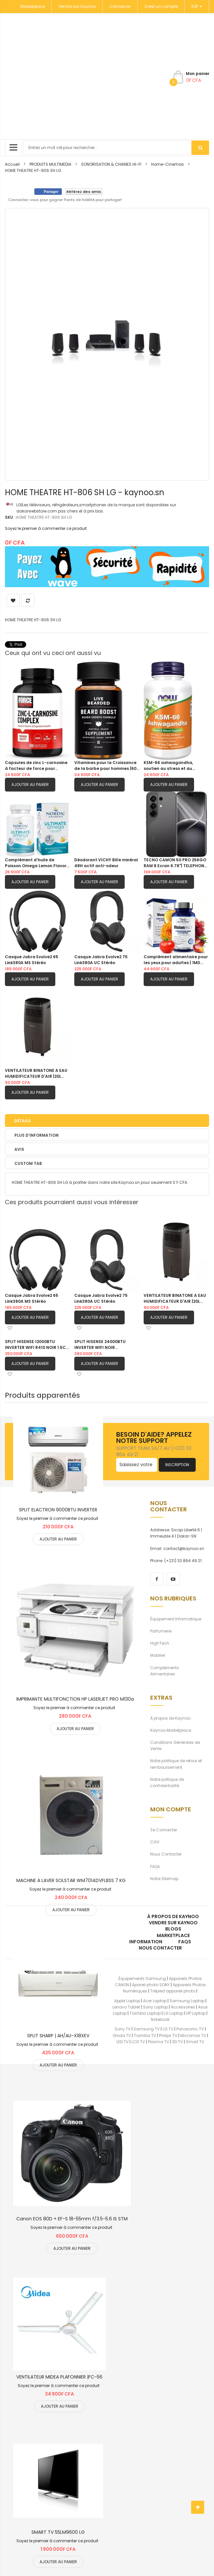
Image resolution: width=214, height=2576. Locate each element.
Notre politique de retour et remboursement (176, 1764)
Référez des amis (83, 191)
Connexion (120, 6)
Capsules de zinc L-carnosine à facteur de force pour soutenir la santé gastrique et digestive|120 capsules (36, 766)
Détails (22, 1121)
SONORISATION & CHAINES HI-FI (111, 164)
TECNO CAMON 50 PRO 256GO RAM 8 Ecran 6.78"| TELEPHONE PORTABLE (175, 863)
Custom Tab (28, 1163)
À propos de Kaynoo (170, 1718)
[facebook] (156, 1578)
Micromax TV (193, 2035)
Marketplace (32, 6)
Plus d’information (36, 1135)
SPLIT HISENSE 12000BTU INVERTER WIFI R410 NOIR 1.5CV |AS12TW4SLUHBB (37, 1345)
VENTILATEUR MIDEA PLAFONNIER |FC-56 (59, 2377)
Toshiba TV (145, 2035)
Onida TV (122, 2035)
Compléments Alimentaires (164, 1671)
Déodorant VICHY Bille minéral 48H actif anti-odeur (106, 862)
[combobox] (116, 147)
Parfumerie (160, 1631)
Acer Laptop (155, 2001)
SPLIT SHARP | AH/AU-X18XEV (58, 2035)
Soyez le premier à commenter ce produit (46, 528)
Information (145, 1941)
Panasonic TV (190, 2029)
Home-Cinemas (167, 164)
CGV (154, 1842)
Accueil (12, 164)
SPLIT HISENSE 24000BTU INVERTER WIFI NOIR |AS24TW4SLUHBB (100, 1345)
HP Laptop (195, 2013)
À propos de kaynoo (173, 1916)
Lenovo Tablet (126, 2007)
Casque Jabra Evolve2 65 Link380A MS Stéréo (31, 959)
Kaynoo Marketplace (170, 1730)
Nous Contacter (166, 1854)
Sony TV (123, 2029)
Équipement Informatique (175, 1619)
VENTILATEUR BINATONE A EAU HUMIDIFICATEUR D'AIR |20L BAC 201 (36, 1073)
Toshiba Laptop (145, 2013)
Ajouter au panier (30, 784)
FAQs (155, 1866)
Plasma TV (158, 2041)
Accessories (183, 2007)
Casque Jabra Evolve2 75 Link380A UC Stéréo (101, 959)
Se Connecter (163, 1830)
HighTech (159, 1643)
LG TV (168, 2029)
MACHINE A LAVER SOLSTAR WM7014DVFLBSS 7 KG (71, 1880)
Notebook (160, 2019)
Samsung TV (147, 2029)
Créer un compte (161, 6)
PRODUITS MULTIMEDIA (50, 164)
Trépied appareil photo (172, 1991)
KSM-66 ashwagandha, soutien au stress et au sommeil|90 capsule (168, 766)
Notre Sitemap (164, 1878)
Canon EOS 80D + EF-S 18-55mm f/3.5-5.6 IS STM (72, 2218)
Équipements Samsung (142, 1978)
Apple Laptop (127, 2001)
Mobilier (157, 1655)
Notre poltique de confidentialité (167, 1782)
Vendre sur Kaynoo (77, 6)
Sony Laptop (155, 2007)
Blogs (173, 1929)
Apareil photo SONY (151, 1985)
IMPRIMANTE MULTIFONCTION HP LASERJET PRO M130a (75, 1699)
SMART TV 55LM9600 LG (58, 2532)
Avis (19, 1149)
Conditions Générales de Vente (175, 1745)
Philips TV (168, 2035)
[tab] (107, 1120)
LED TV (122, 2041)
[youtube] (173, 1578)
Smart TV (195, 2041)
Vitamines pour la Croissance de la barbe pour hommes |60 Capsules (105, 766)
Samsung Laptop (187, 2001)
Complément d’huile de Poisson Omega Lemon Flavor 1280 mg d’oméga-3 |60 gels (35, 863)
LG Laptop (173, 2013)
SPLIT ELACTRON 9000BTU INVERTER (58, 1509)
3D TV (177, 2041)
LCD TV (138, 2041)
